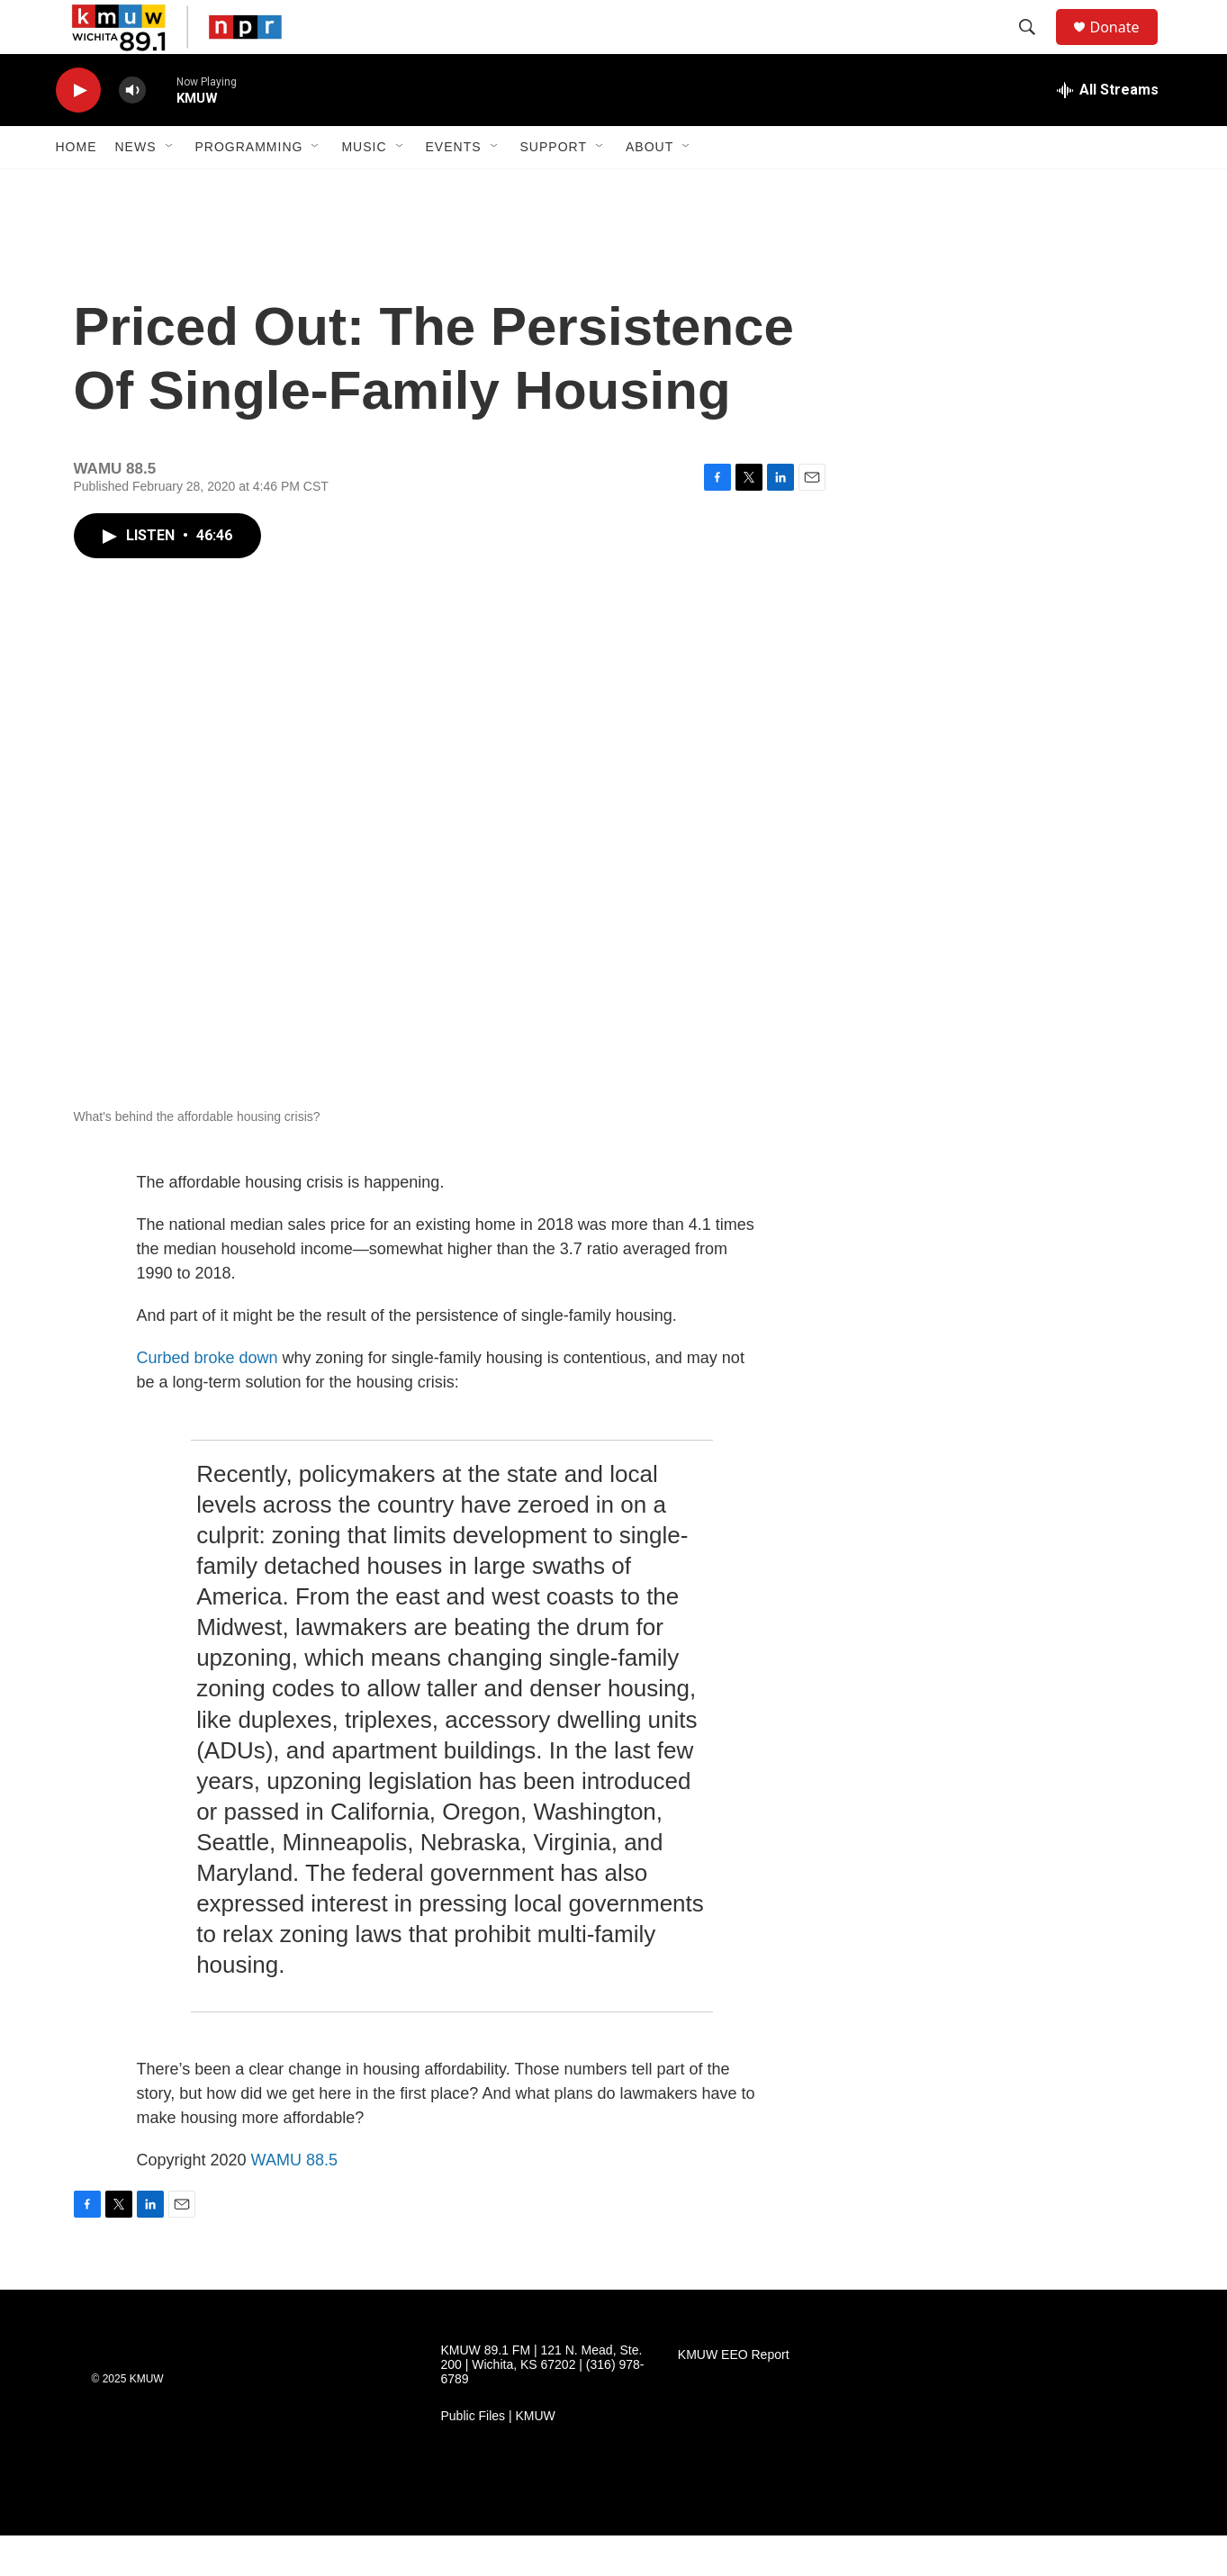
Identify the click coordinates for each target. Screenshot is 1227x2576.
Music (363, 187)
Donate (1126, 47)
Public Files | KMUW (498, 2456)
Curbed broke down (207, 1398)
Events (454, 187)
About (649, 187)
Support (553, 187)
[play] (78, 131)
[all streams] (1107, 131)
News (136, 187)
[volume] (132, 131)
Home (76, 187)
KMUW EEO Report (733, 2395)
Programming (249, 187)
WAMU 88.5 (294, 2201)
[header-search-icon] (1036, 48)
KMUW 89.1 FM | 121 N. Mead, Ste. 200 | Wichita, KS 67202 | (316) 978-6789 (543, 2405)
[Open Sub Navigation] (170, 187)
